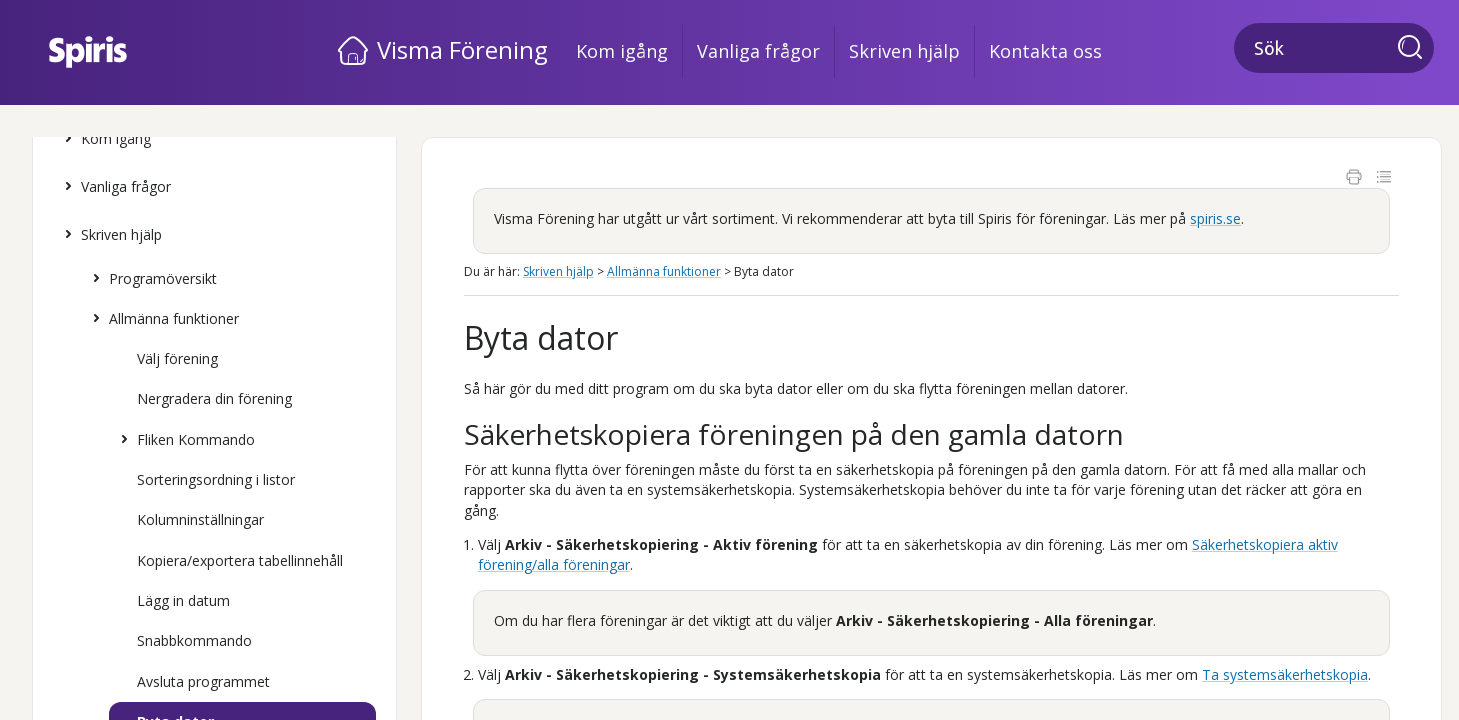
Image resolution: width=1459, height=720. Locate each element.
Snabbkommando (194, 640)
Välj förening (177, 358)
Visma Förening (462, 49)
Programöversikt (150, 279)
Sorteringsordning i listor (216, 479)
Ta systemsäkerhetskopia (1285, 674)
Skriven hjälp (904, 51)
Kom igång (622, 51)
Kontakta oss (1045, 51)
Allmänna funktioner (161, 319)
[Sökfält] (1334, 48)
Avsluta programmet (203, 681)
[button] (1416, 49)
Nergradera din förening (214, 398)
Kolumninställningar (200, 519)
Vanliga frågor (758, 51)
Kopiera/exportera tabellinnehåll (240, 560)
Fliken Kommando (183, 440)
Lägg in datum (183, 600)
